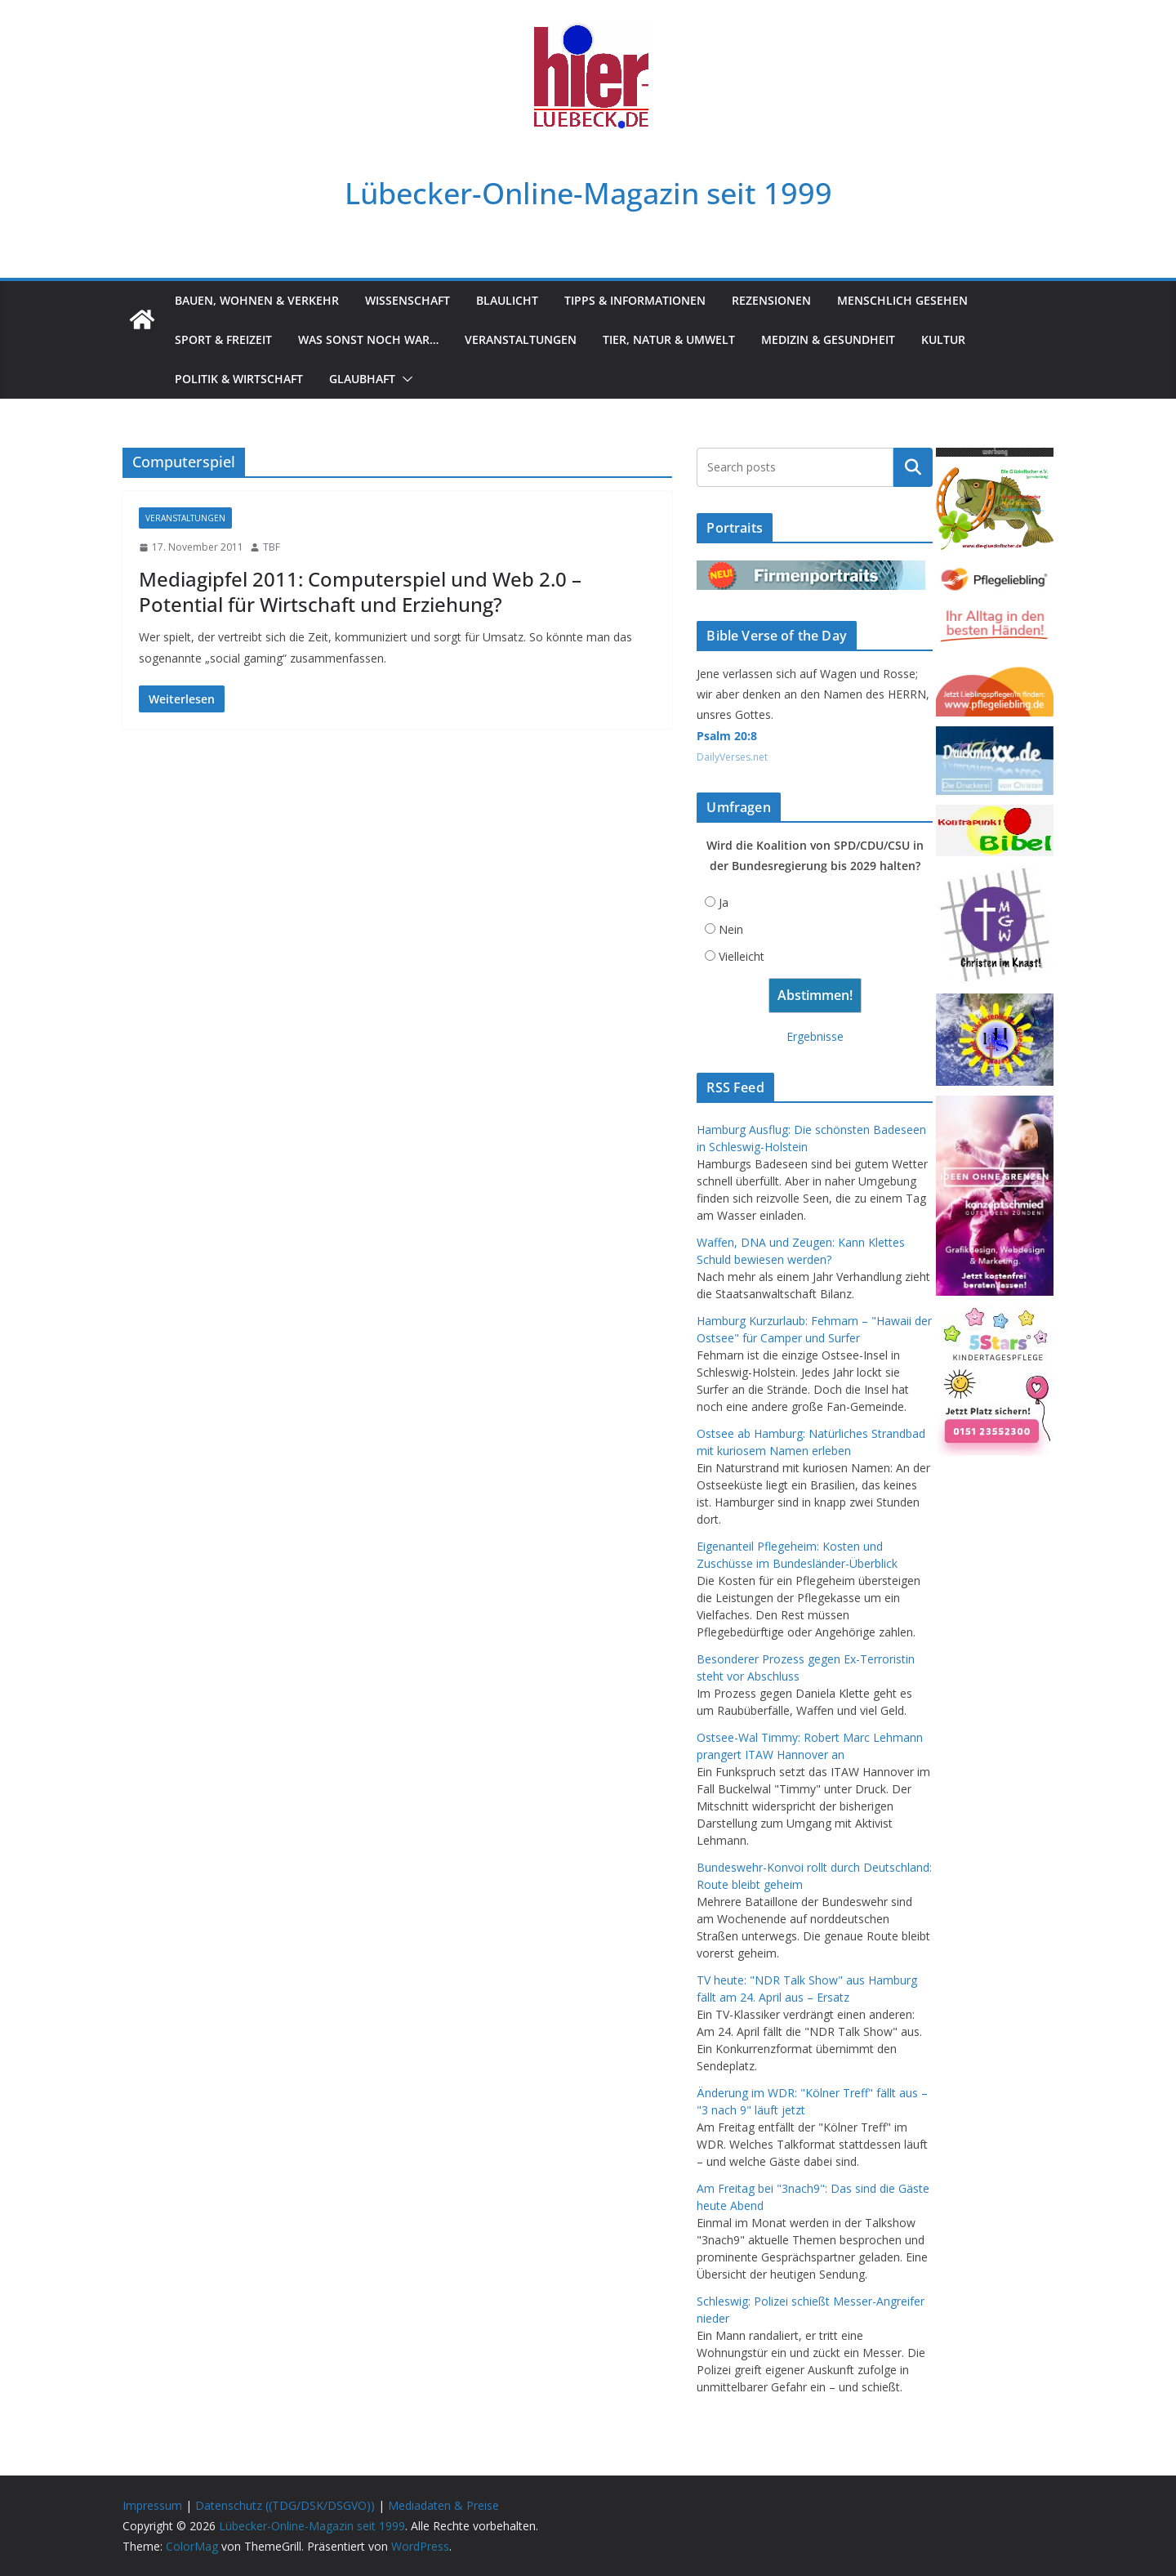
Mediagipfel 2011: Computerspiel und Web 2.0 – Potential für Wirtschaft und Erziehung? (360, 591)
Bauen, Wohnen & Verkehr (257, 300)
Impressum (152, 2505)
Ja (723, 902)
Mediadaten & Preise (443, 2505)
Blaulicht (507, 300)
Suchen (913, 467)
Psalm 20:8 (727, 735)
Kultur (943, 339)
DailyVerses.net (732, 757)
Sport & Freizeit (223, 339)
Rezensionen (771, 300)
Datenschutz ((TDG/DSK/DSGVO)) (285, 2505)
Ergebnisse (815, 1036)
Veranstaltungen (521, 339)
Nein (731, 929)
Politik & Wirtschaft (239, 378)
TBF (271, 547)
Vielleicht (741, 956)
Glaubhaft (362, 378)
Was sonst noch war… (368, 339)
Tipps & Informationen (635, 300)
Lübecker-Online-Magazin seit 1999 (588, 192)
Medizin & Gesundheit (828, 339)
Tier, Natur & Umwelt (669, 339)
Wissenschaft (407, 300)
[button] (404, 379)
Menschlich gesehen (902, 300)
